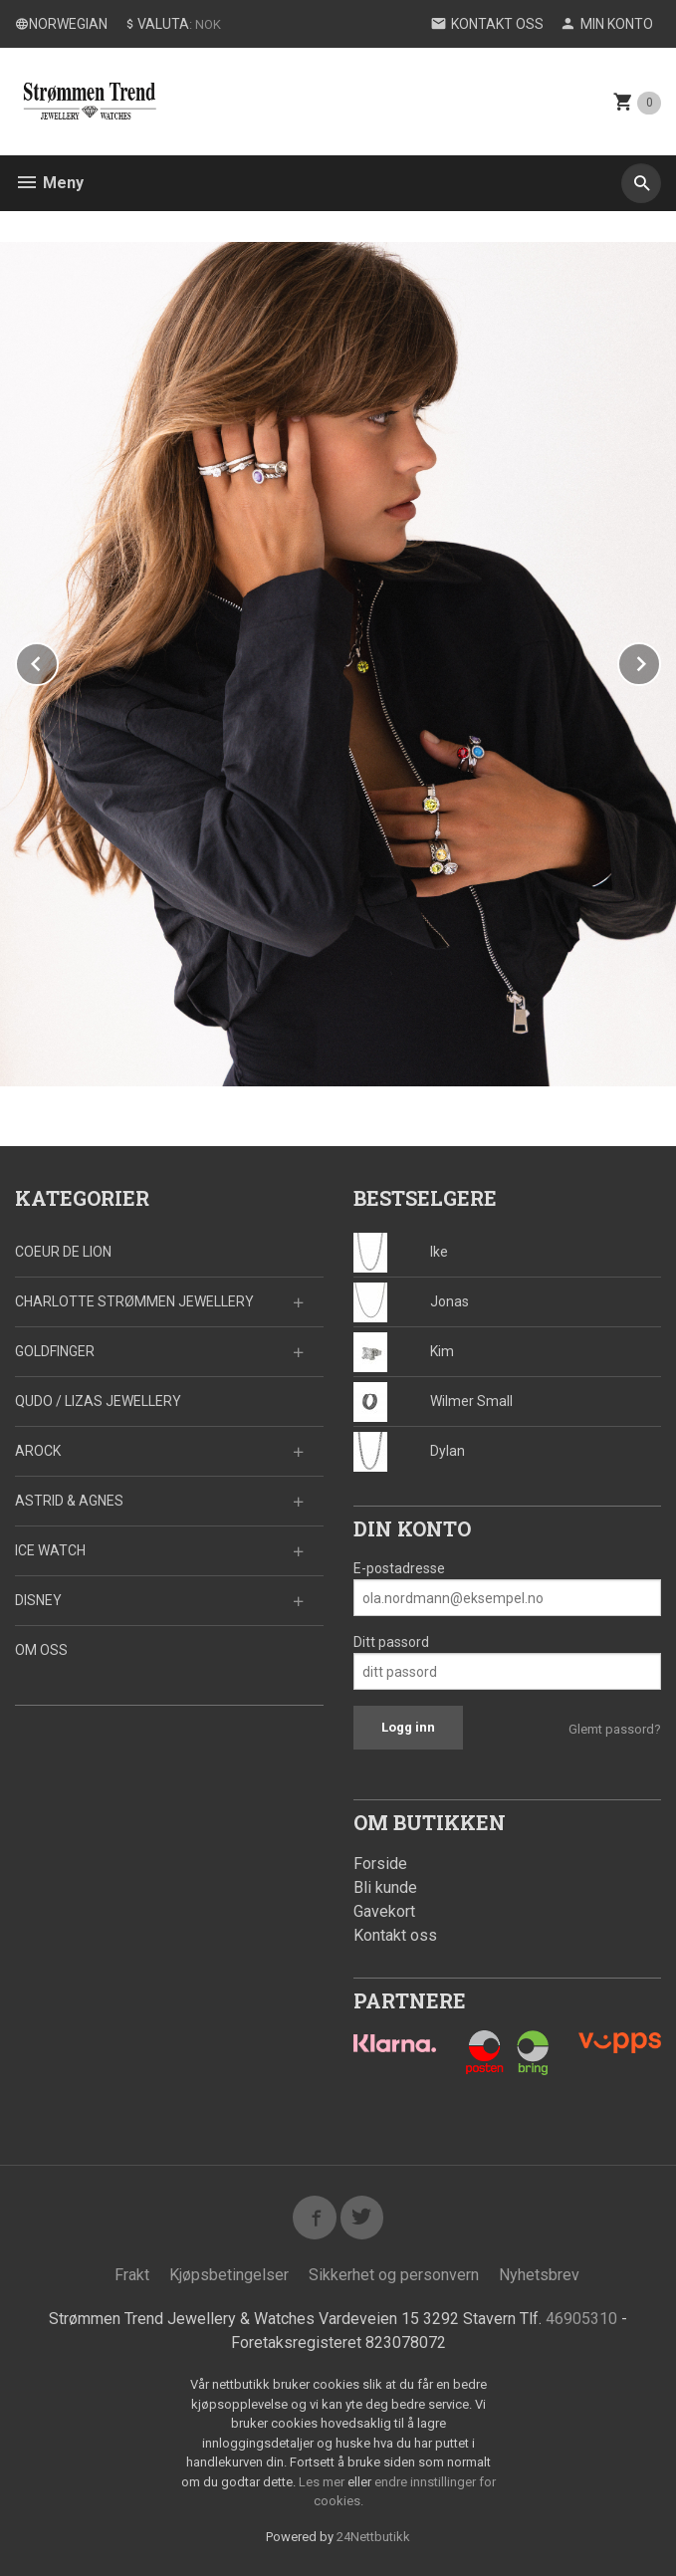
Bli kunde (385, 1887)
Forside (380, 1863)
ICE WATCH (50, 1550)
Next (660, 660)
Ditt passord (391, 1642)
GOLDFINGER (55, 1351)
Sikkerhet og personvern (394, 2274)
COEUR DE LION (63, 1252)
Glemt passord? (614, 1729)
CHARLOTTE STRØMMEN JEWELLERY (134, 1301)
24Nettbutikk (373, 2536)
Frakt (131, 2274)
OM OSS (41, 1650)
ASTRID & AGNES (69, 1501)
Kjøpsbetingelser (229, 2274)
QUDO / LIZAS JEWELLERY (98, 1401)
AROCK (38, 1451)
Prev (58, 660)
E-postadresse (399, 1568)
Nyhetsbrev (539, 2274)
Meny (49, 182)
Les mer (323, 2481)
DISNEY (38, 1600)
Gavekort (384, 1911)
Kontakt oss (395, 1935)
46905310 (581, 2318)
